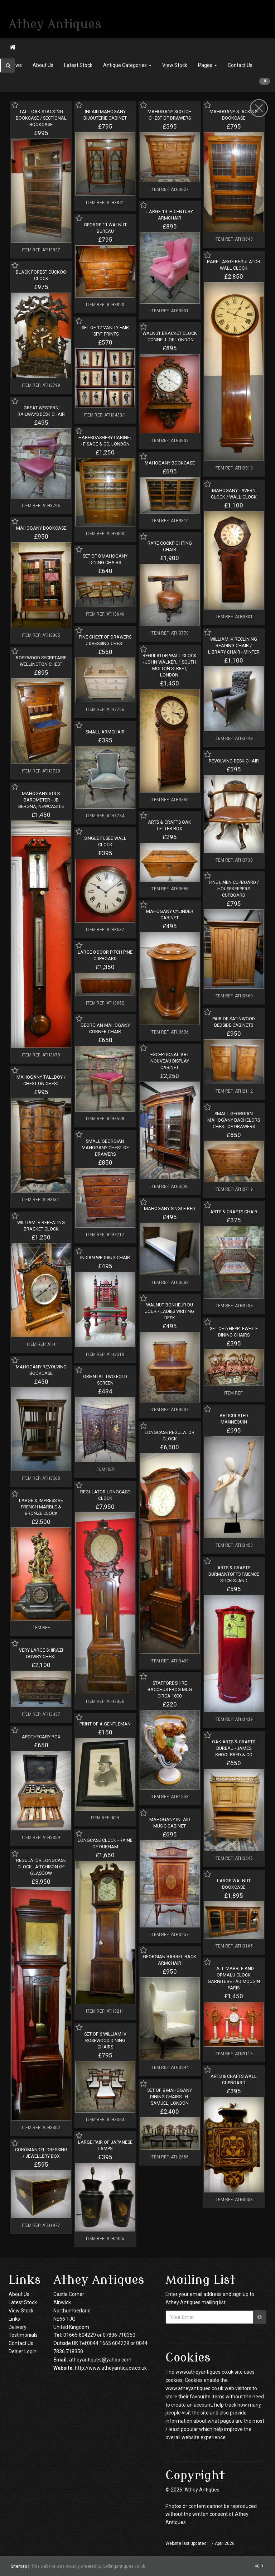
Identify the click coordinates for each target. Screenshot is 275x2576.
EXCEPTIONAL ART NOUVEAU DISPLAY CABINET (169, 1061)
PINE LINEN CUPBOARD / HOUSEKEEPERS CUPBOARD (234, 889)
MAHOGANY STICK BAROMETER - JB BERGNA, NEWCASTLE (41, 800)
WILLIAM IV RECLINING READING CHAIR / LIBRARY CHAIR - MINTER (234, 645)
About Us (43, 65)
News (15, 65)
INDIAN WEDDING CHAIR (105, 1257)
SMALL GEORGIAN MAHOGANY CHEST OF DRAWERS (105, 1147)
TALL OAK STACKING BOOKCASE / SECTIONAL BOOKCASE (41, 118)
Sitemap (19, 2566)
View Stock (174, 65)
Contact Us (240, 65)
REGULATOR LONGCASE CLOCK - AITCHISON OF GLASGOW (41, 1867)
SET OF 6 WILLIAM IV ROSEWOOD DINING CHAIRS (105, 2040)
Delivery (17, 2327)
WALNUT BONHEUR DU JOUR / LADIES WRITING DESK (169, 1311)
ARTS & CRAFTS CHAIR (233, 1211)
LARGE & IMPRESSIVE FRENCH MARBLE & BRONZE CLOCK (41, 1507)
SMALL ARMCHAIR (105, 732)
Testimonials (23, 2335)
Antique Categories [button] (127, 65)
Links (14, 2319)
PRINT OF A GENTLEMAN (105, 1724)
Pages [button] (207, 65)
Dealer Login (23, 2351)
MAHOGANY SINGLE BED (169, 1208)
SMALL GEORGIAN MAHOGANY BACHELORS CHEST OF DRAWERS (233, 1120)
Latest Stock (78, 65)
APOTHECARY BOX (41, 1736)
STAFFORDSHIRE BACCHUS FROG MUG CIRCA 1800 (170, 1689)
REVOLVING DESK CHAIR (234, 761)
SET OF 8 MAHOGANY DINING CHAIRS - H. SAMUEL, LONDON (169, 2097)
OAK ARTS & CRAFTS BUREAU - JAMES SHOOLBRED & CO (233, 1748)
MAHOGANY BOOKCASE (170, 463)
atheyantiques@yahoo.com (100, 2360)
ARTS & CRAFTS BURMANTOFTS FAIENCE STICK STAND (233, 1574)
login (258, 2565)
